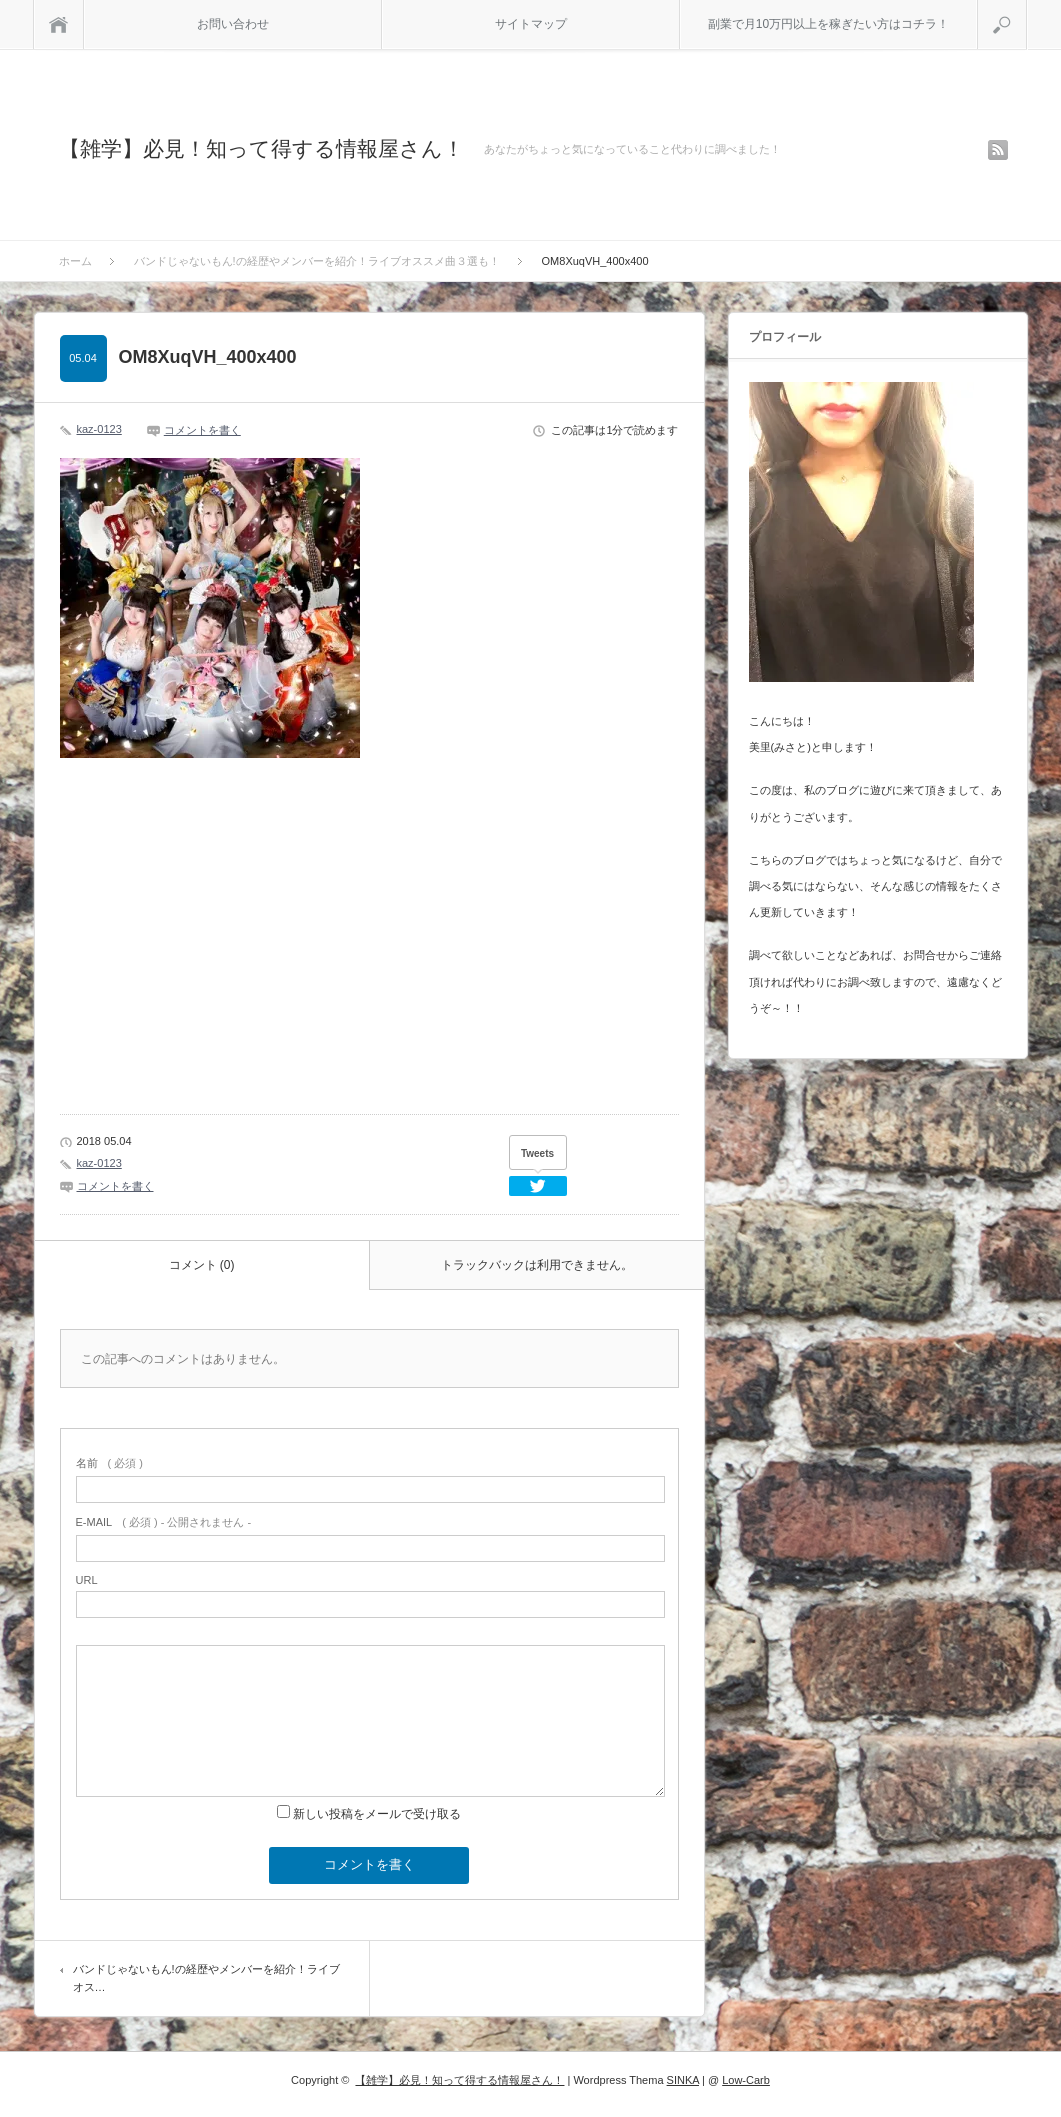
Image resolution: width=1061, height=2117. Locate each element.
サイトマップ (531, 24)
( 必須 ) (109, 1463)
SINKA (683, 2080)
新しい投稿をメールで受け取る (377, 1814)
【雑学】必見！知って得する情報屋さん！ (261, 148)
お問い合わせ (233, 24)
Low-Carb (746, 2080)
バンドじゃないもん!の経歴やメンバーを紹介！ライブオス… (206, 1978)
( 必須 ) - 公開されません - (164, 1522)
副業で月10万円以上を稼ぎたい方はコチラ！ (828, 24)
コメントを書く (202, 430)
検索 (1026, 8)
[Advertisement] (205, 951)
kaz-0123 (99, 429)
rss (998, 150)
